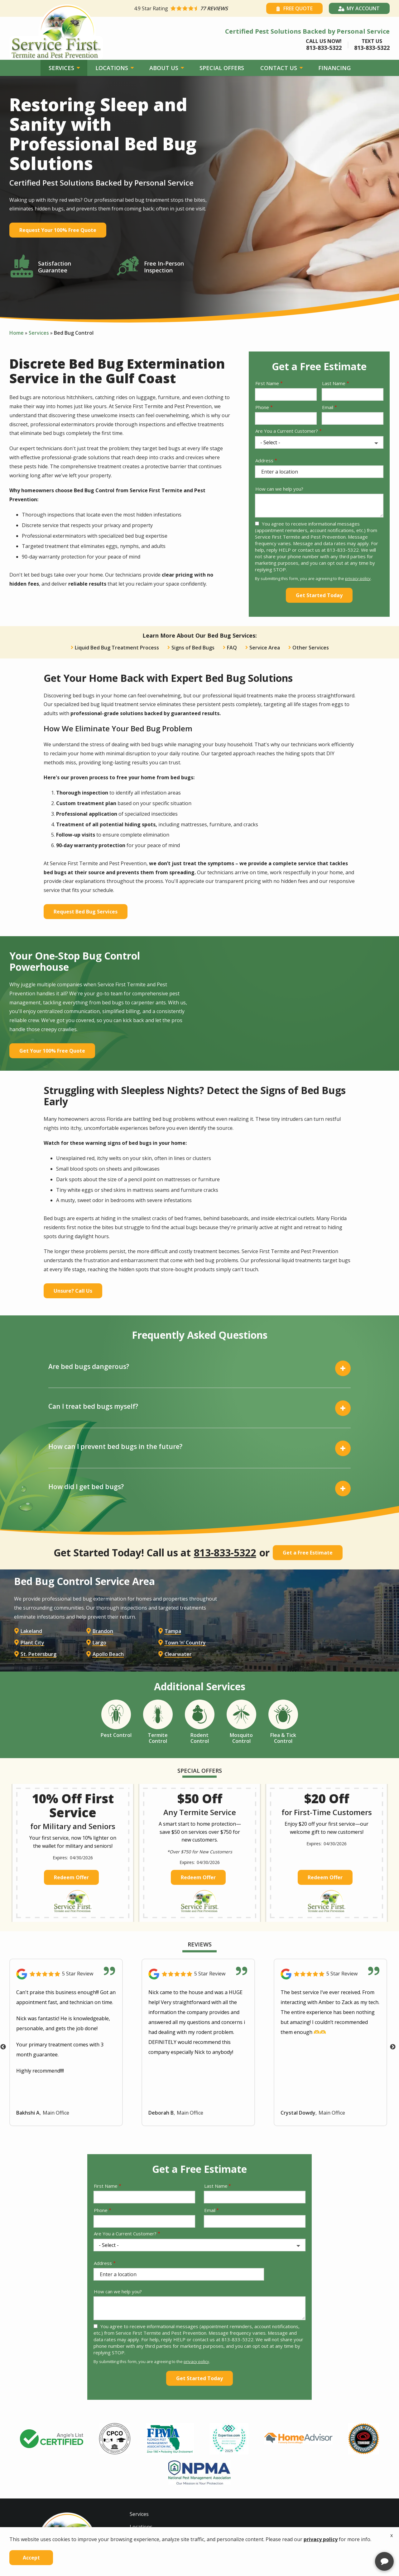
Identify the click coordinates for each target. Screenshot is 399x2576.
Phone (262, 407)
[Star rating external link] (198, 8)
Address (264, 460)
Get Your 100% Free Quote (52, 1050)
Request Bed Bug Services (86, 911)
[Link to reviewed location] (66, 2031)
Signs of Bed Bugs (192, 647)
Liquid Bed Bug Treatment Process (117, 647)
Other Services (310, 647)
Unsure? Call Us (73, 1290)
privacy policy (358, 578)
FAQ (232, 647)
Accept (31, 2557)
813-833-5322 (225, 1552)
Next (393, 2105)
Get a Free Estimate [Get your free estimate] (308, 1552)
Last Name (333, 383)
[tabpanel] (52, 2496)
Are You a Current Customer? (286, 431)
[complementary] (354, 2542)
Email (327, 407)
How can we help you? (279, 489)
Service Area (264, 647)
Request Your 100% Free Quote (57, 230)
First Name (267, 383)
